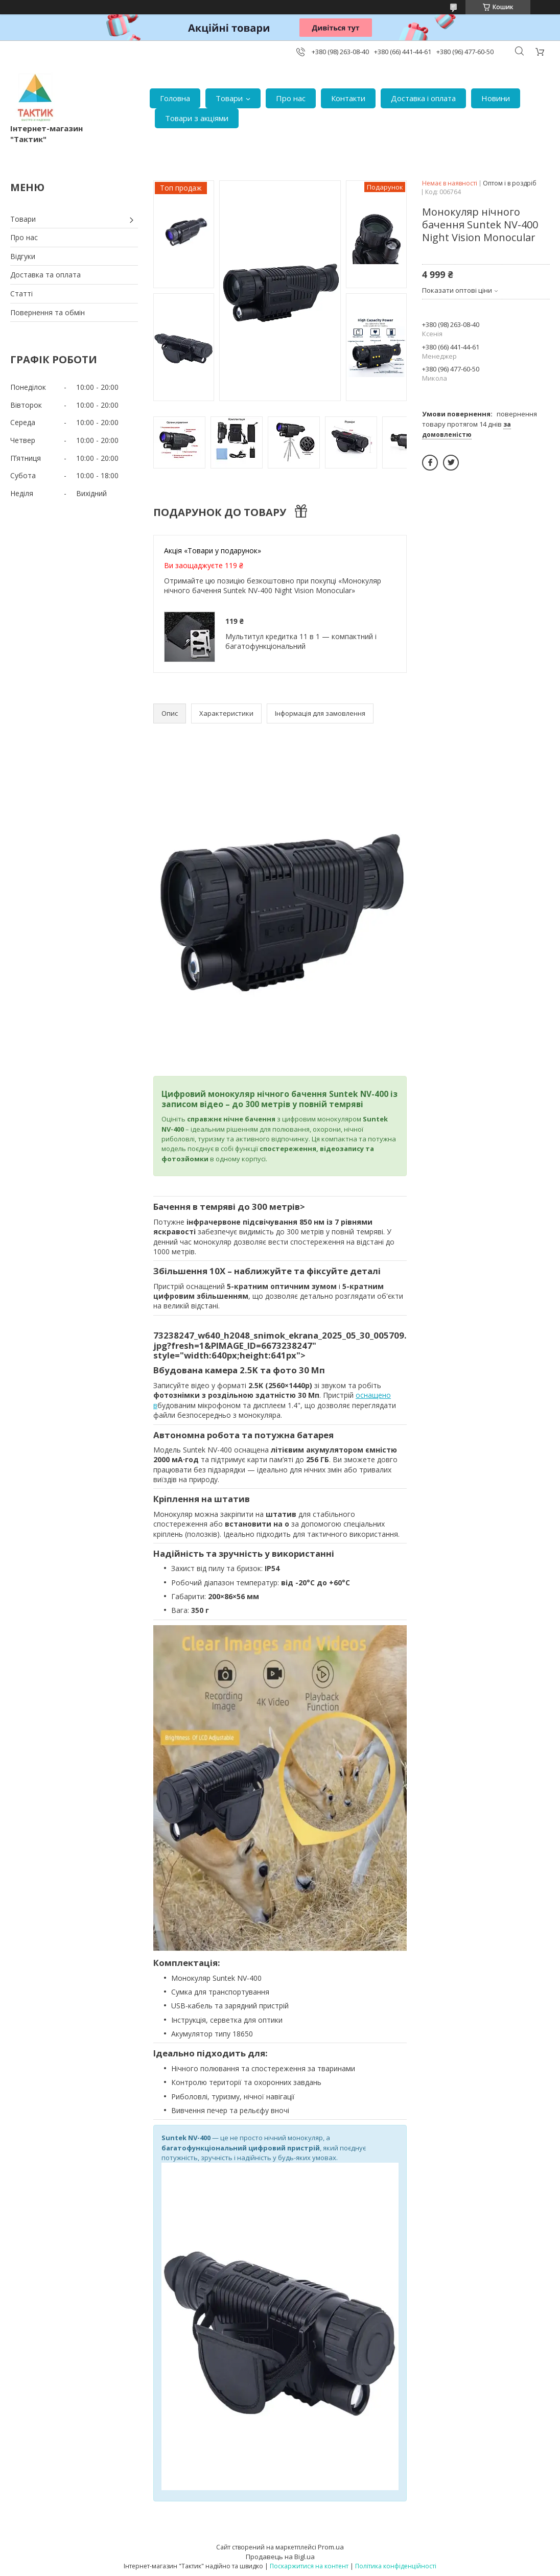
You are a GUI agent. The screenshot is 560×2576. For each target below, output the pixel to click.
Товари (229, 98)
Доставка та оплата (45, 274)
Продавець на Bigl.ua (280, 2556)
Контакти (348, 98)
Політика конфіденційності (395, 2566)
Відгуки (22, 256)
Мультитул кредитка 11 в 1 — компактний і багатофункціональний (301, 641)
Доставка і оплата (423, 98)
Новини (495, 98)
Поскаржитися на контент (309, 2566)
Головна (175, 98)
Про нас (291, 98)
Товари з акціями (196, 118)
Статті (21, 293)
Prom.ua (331, 2546)
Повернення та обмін (47, 312)
